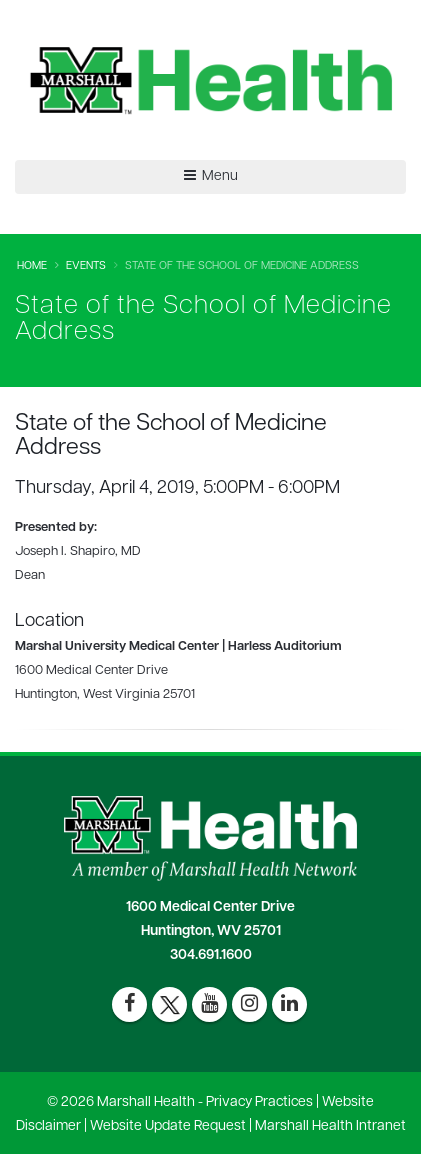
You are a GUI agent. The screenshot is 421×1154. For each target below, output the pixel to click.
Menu (211, 176)
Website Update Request (168, 1126)
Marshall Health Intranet (330, 1126)
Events (86, 266)
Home (32, 266)
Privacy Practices (259, 1102)
